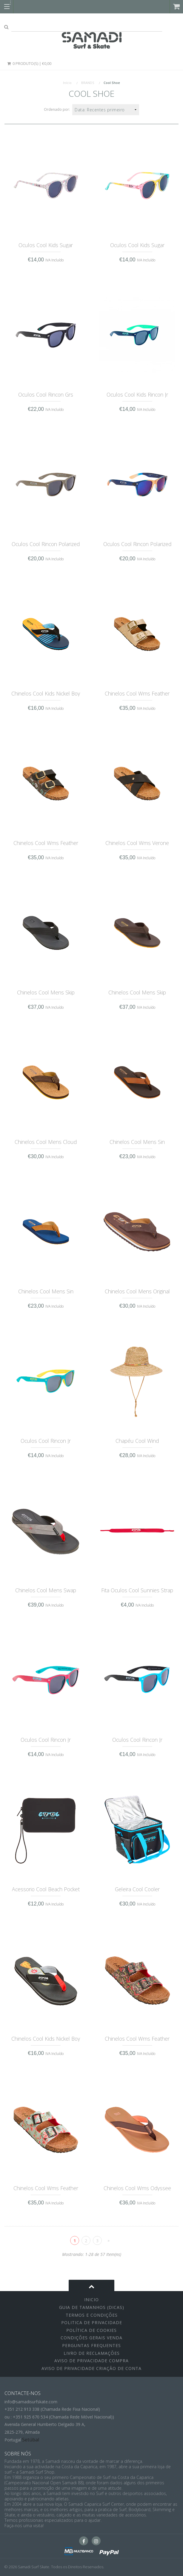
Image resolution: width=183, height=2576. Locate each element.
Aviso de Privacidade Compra (91, 2360)
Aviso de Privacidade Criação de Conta (91, 2368)
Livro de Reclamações (92, 2353)
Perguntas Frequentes (91, 2345)
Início (67, 82)
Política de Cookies (91, 2330)
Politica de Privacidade (91, 2322)
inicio (91, 2299)
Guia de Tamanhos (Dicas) (91, 2307)
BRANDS (87, 82)
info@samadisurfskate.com (30, 2402)
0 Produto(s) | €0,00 (29, 63)
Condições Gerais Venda (91, 2337)
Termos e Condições (92, 2315)
